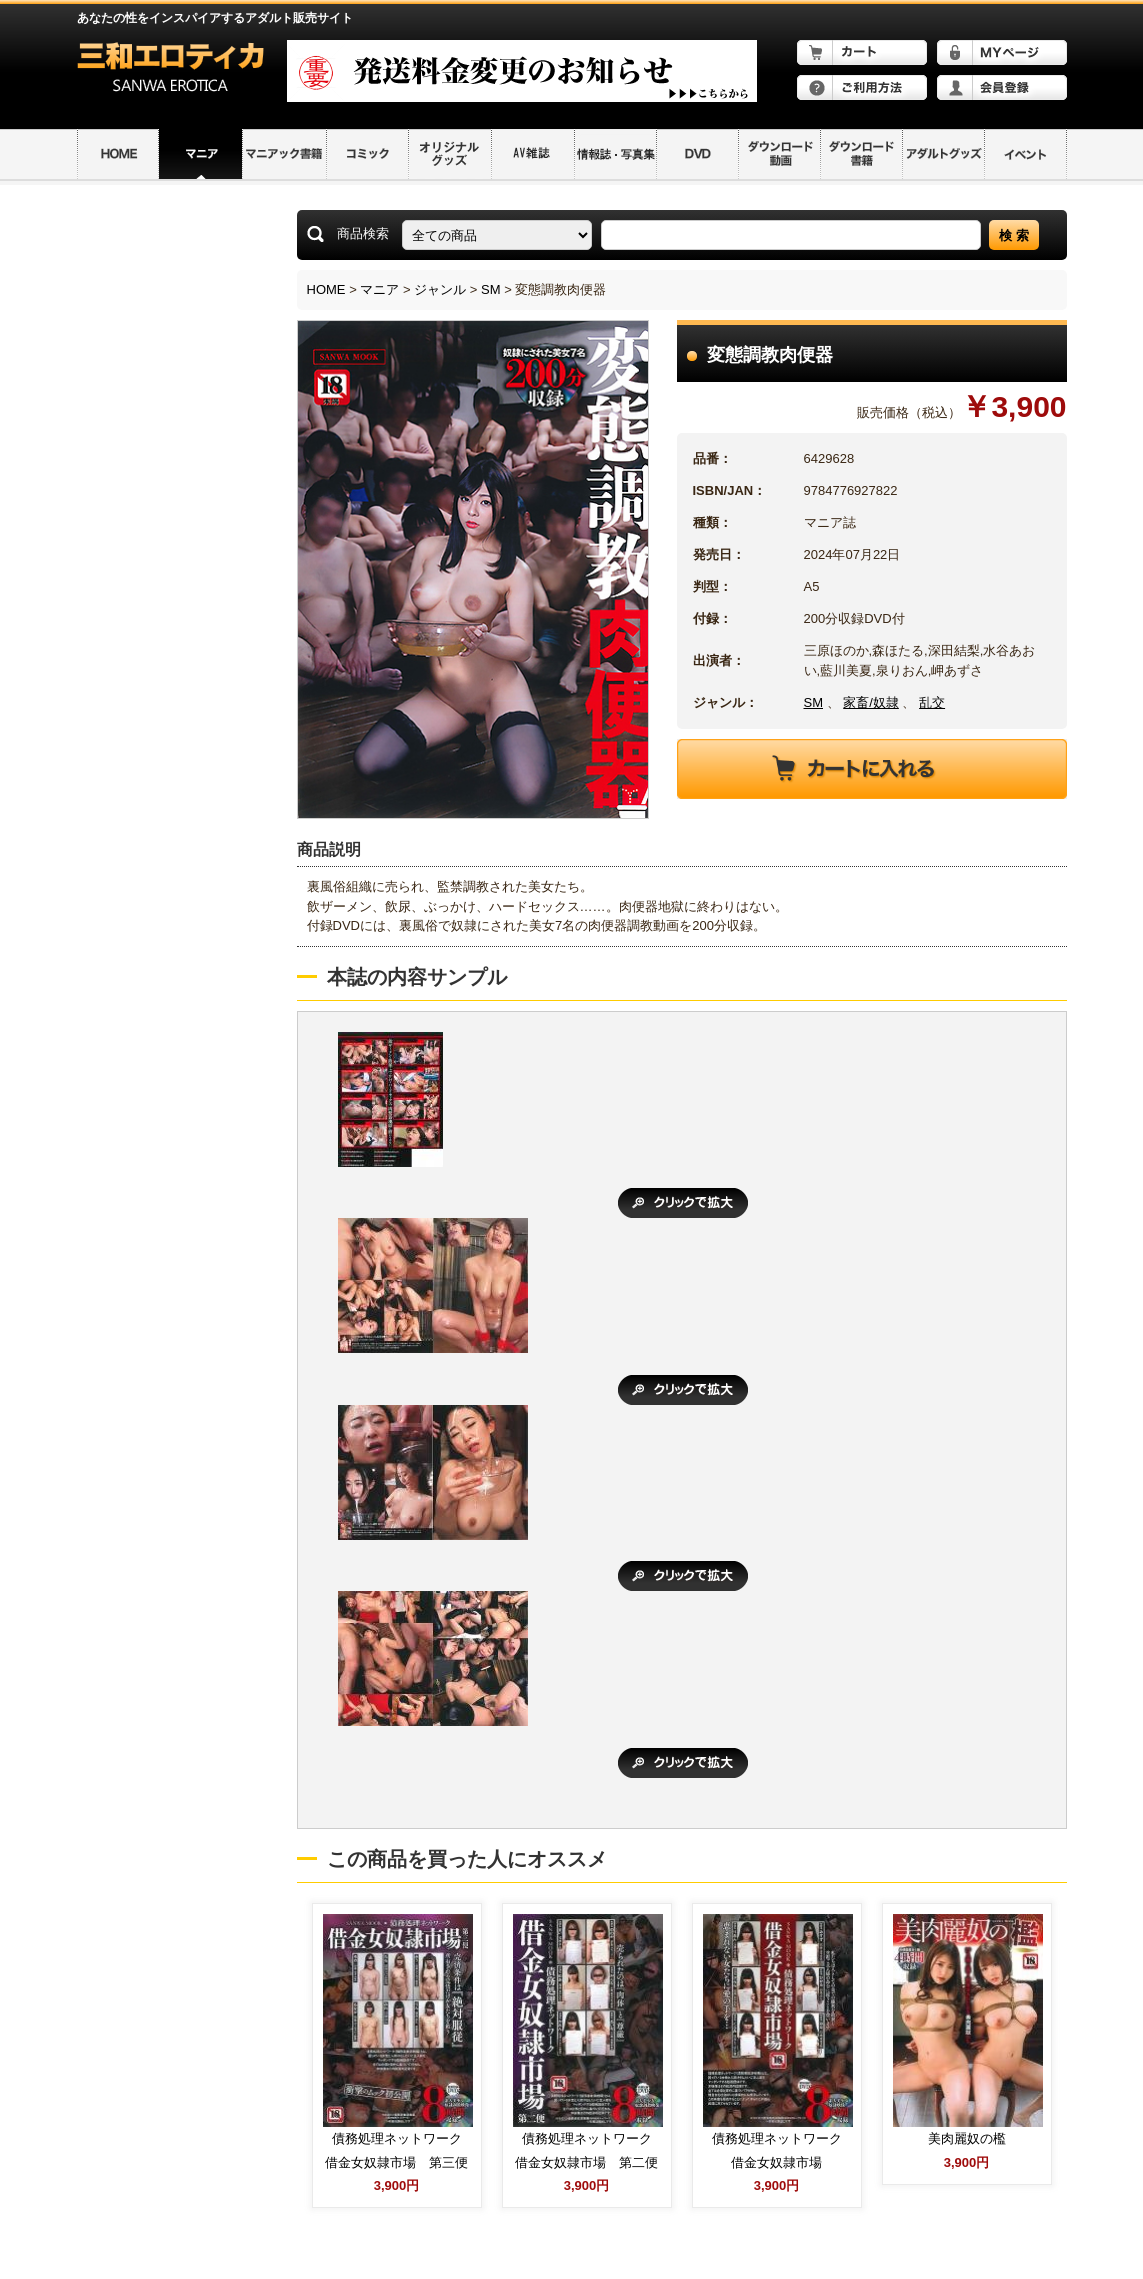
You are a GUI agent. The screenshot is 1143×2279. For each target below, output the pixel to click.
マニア (379, 289)
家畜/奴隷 (871, 702)
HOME (326, 289)
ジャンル (440, 289)
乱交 (932, 702)
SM (491, 289)
